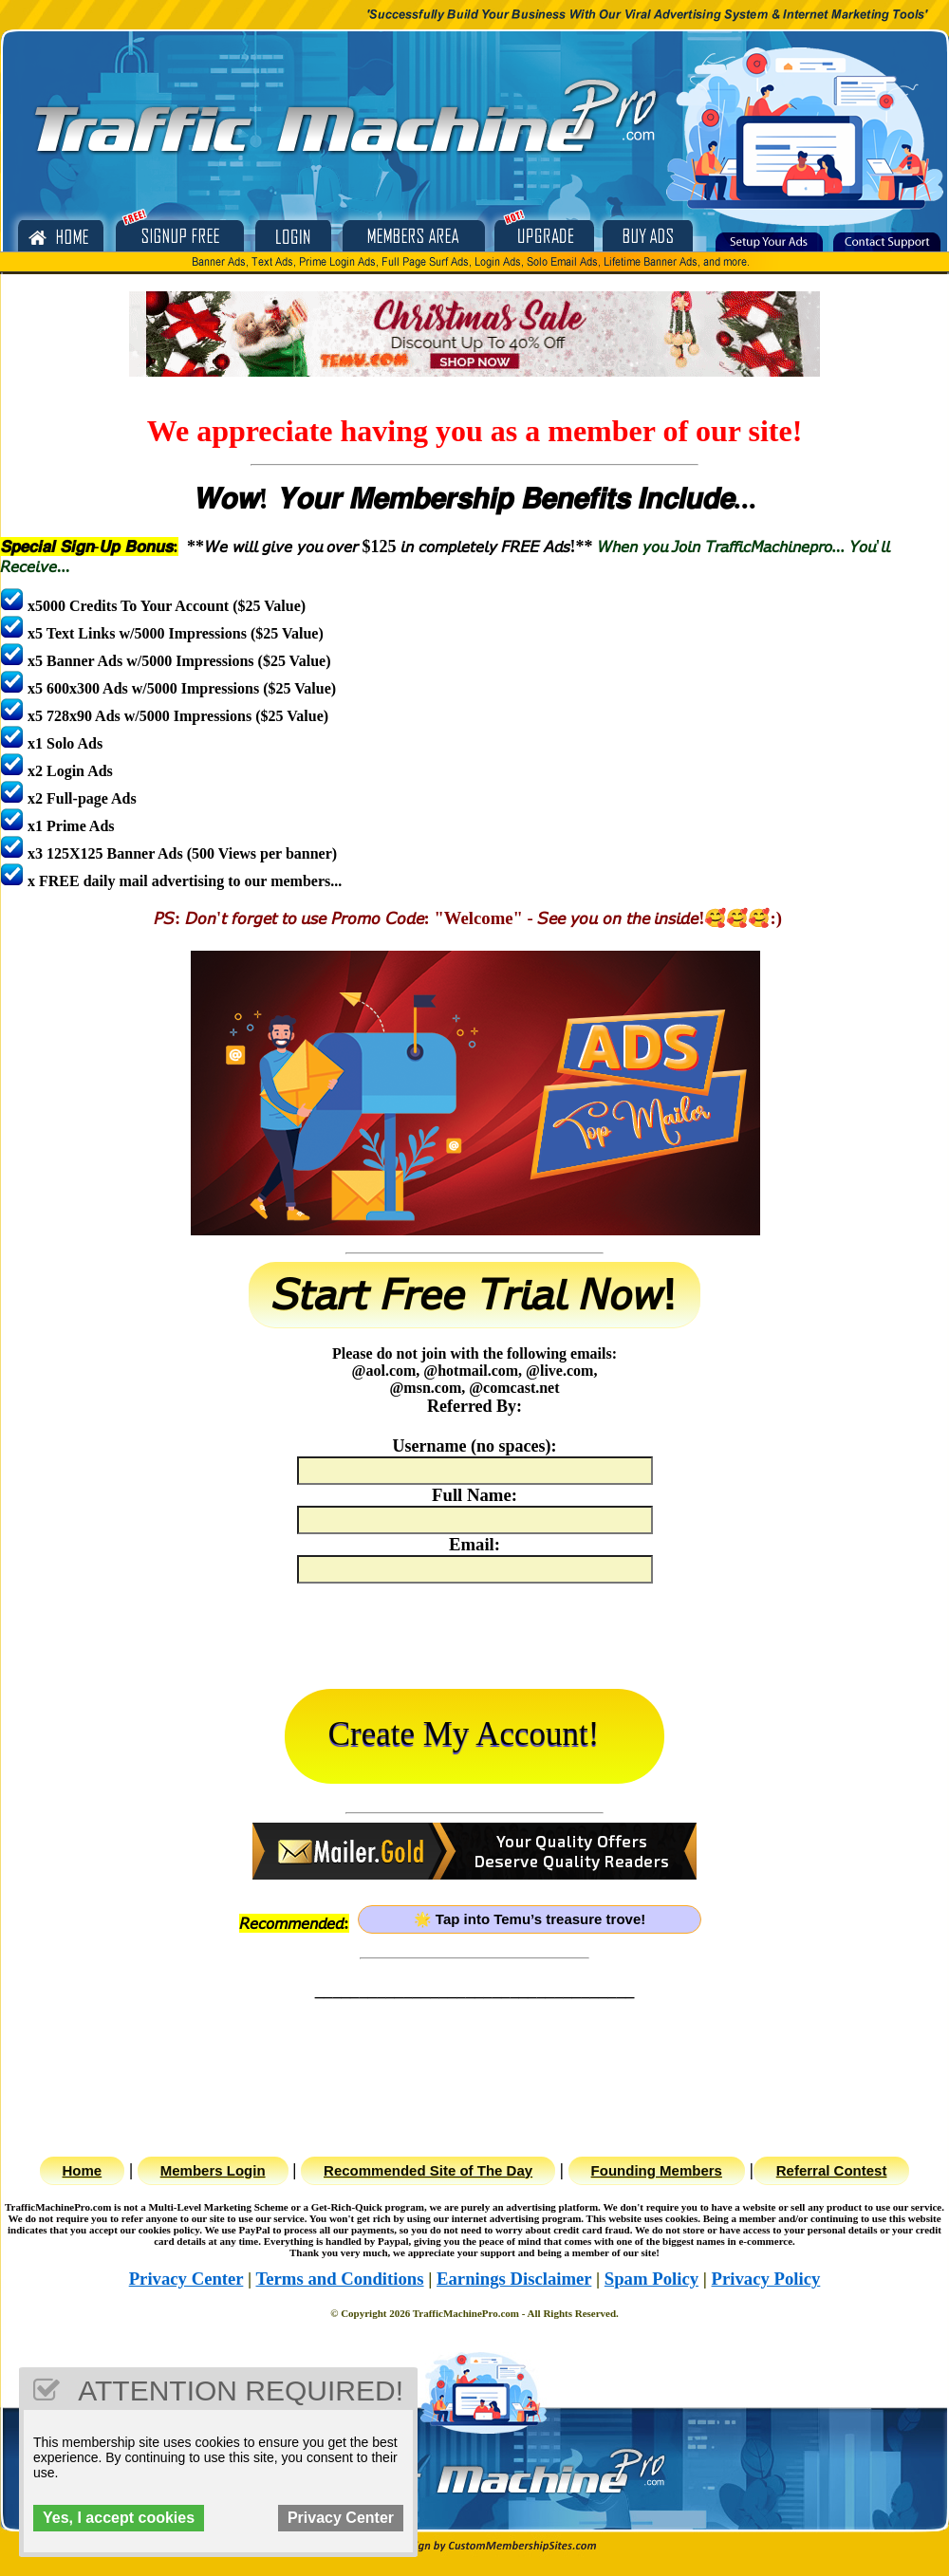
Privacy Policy (766, 2279)
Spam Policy (651, 2279)
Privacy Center (186, 2279)
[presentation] (474, 1641)
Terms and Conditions (339, 2279)
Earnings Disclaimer (514, 2279)
